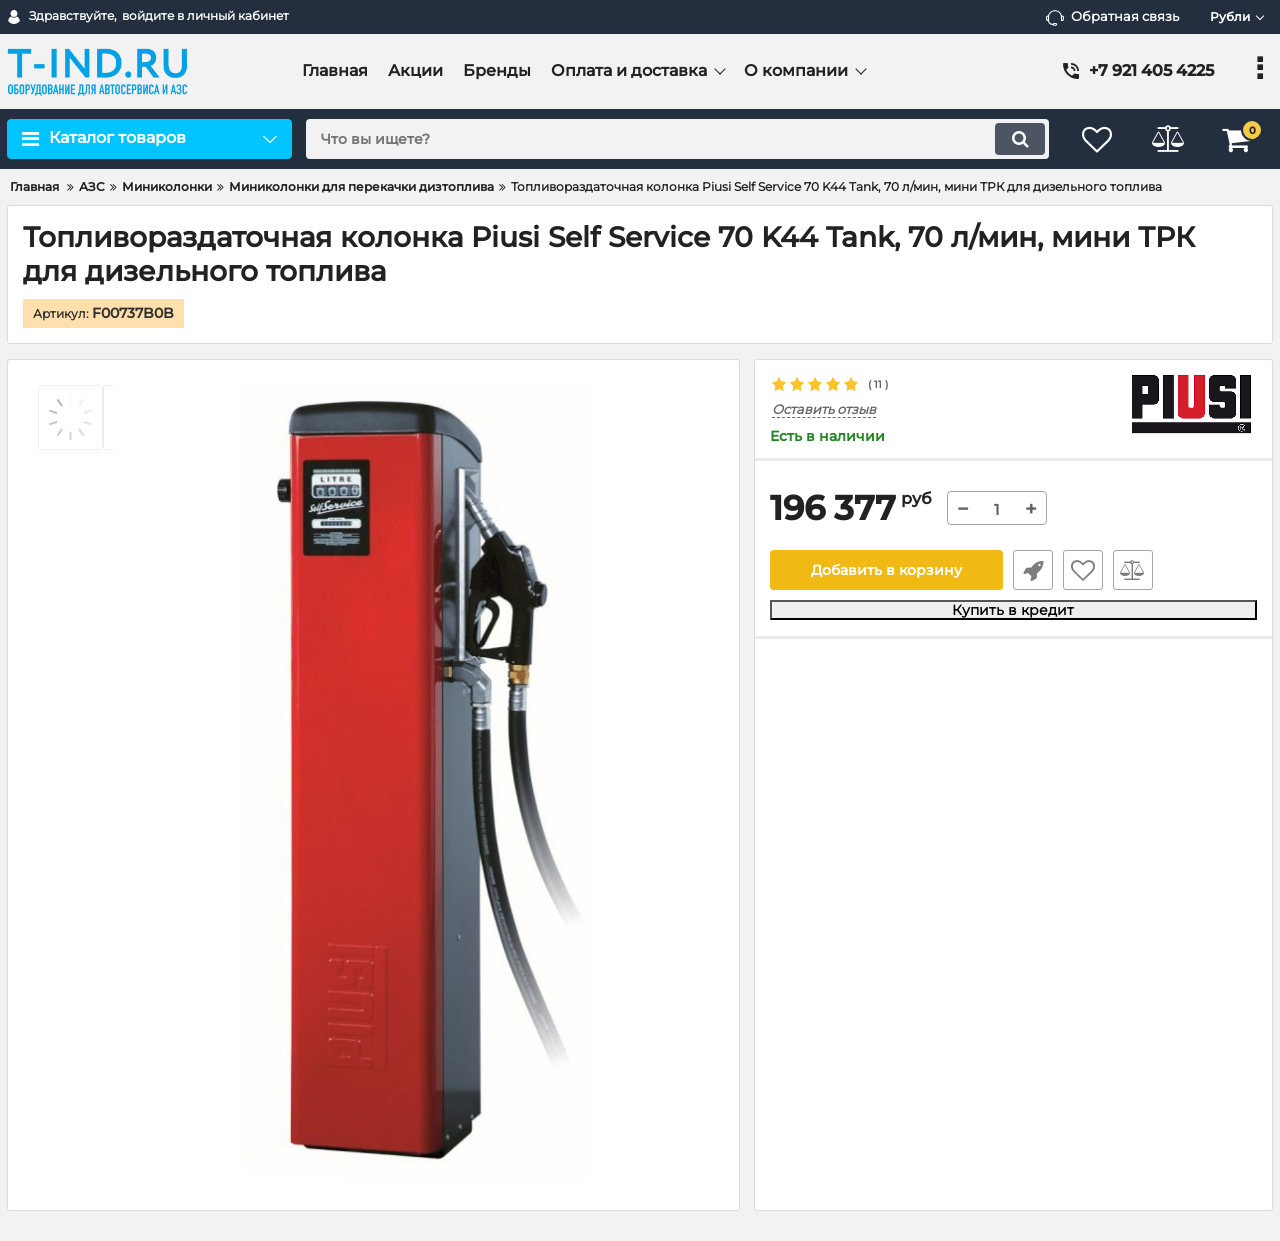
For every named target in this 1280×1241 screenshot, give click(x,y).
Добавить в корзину (886, 570)
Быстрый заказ (1033, 570)
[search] (677, 139)
